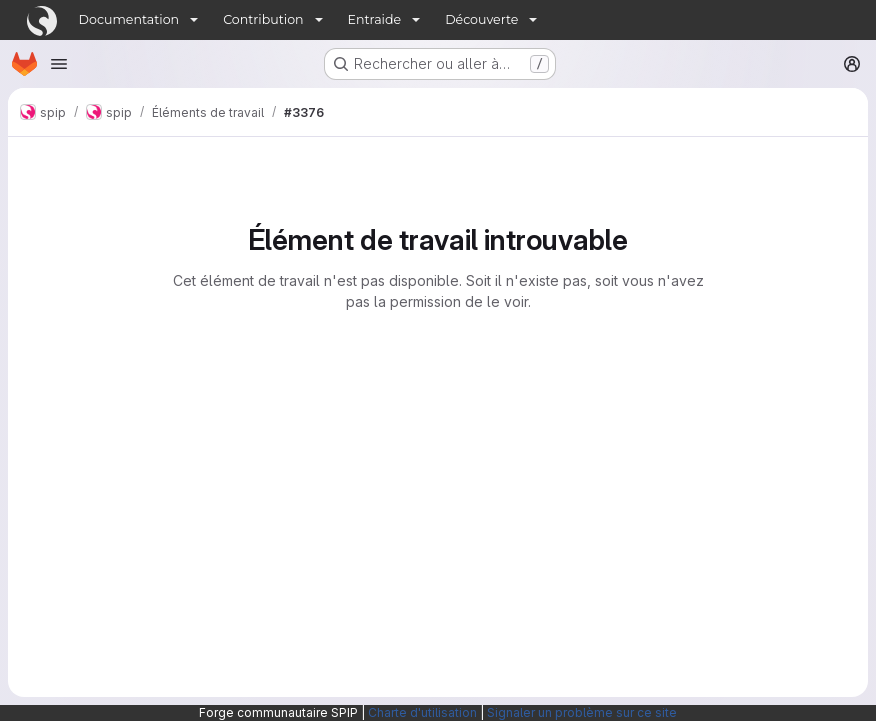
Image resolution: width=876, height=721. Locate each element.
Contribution (263, 19)
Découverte (481, 19)
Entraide (375, 19)
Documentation (129, 19)
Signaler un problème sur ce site (582, 712)
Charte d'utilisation (422, 712)
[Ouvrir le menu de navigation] (59, 64)
